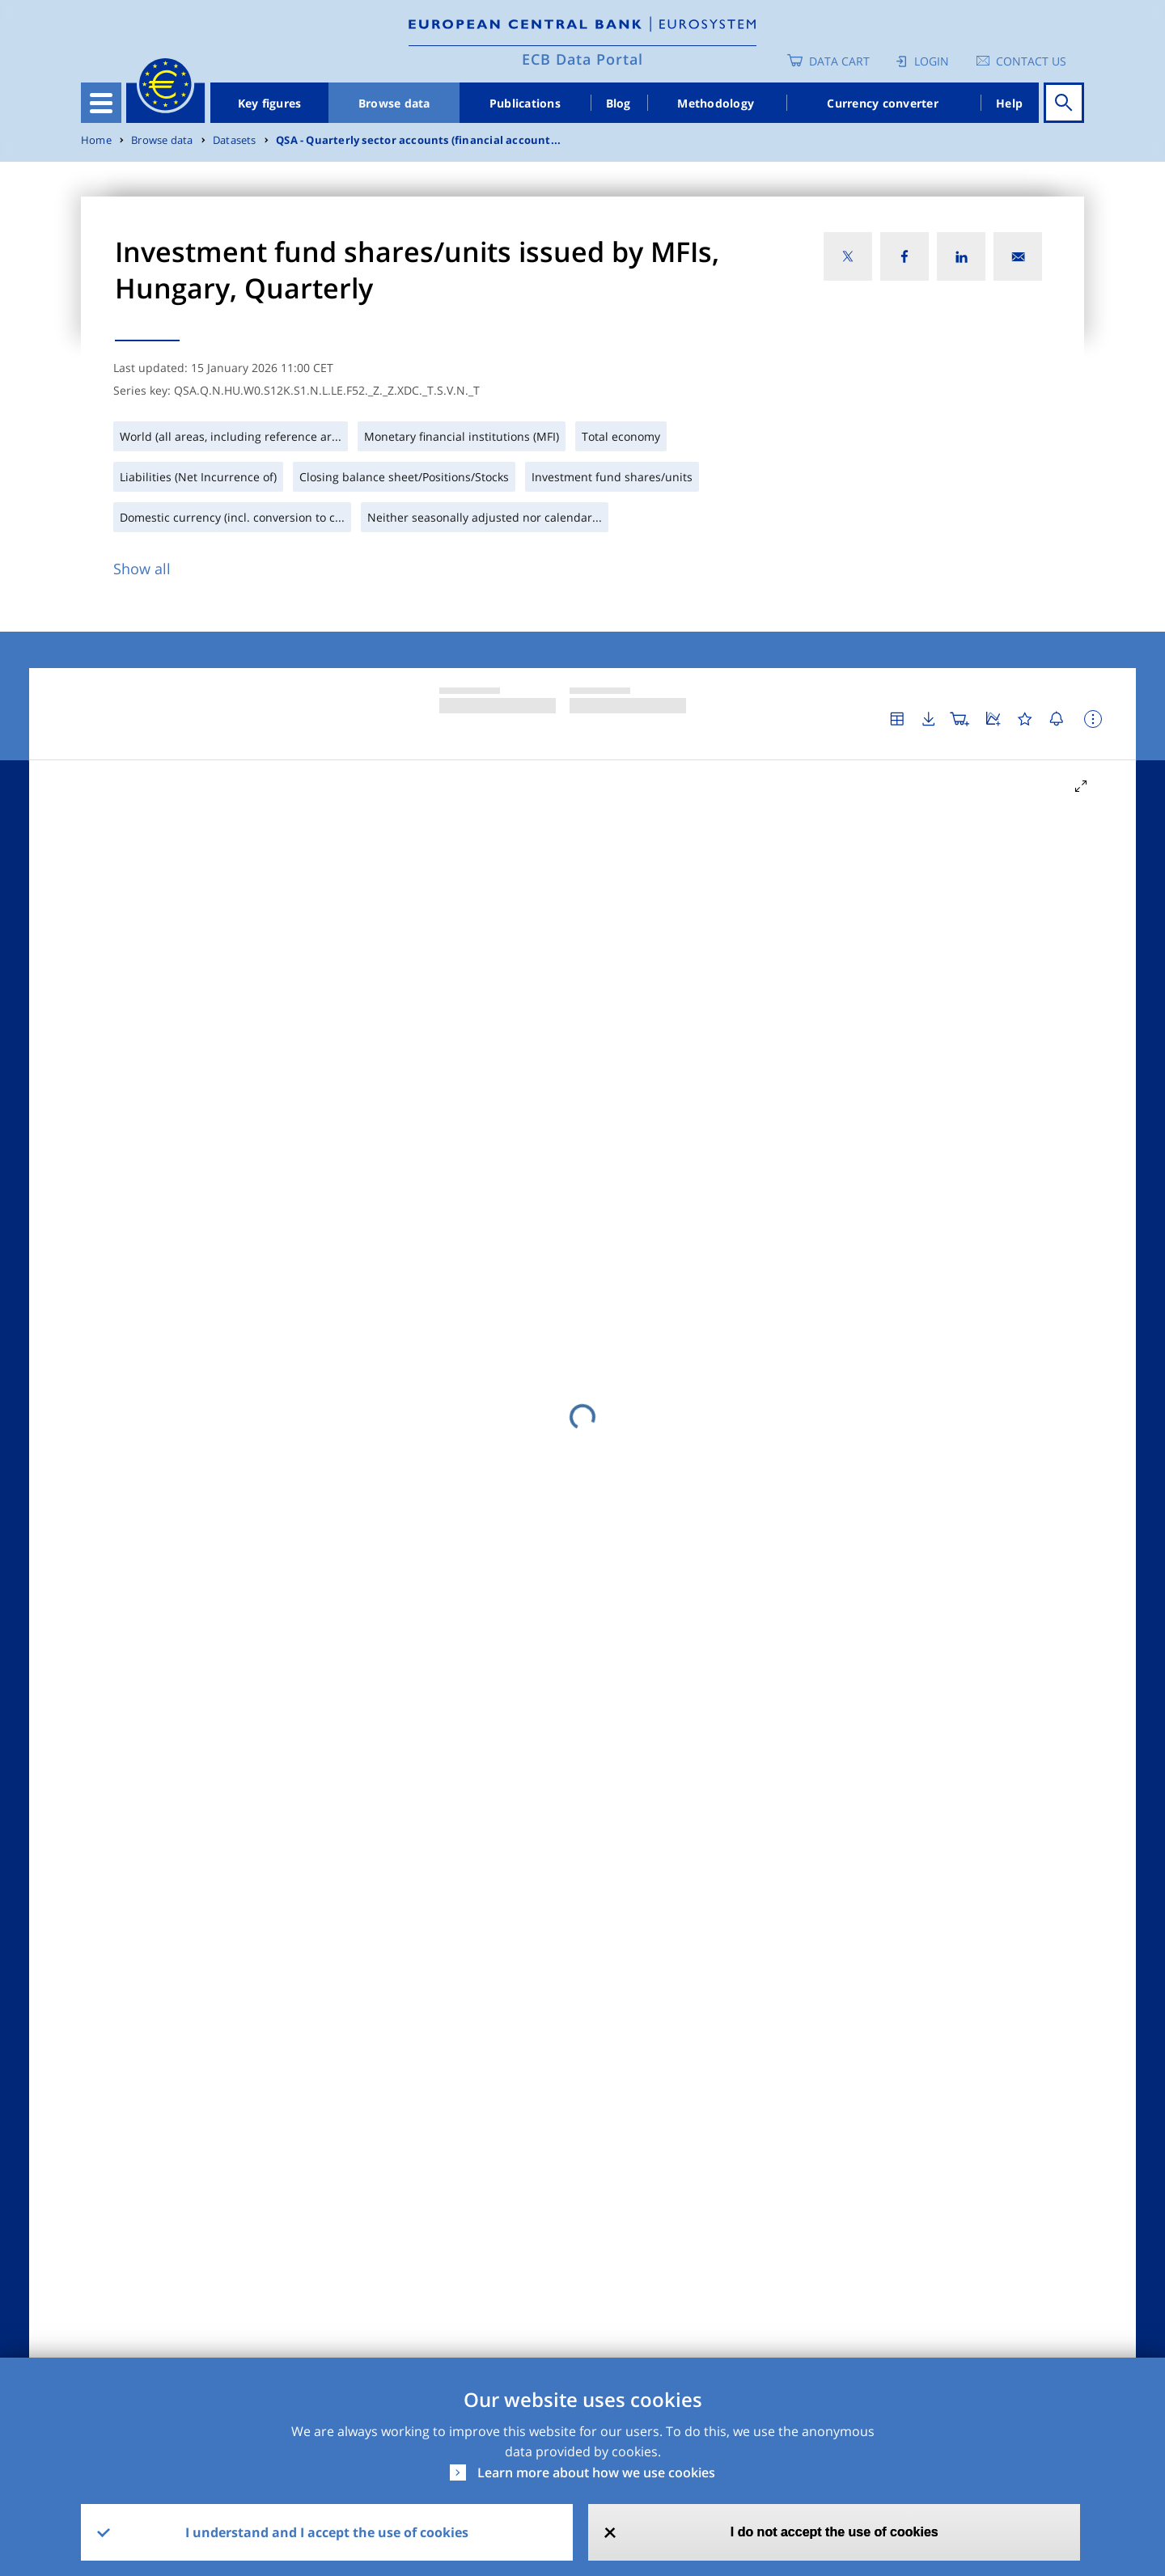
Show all (142, 568)
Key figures (270, 103)
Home (96, 140)
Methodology (715, 103)
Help (1009, 103)
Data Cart (839, 61)
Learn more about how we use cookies (596, 2472)
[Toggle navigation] (101, 102)
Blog (618, 103)
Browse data (394, 103)
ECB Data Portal (582, 59)
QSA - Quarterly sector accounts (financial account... (418, 140)
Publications (525, 103)
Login (931, 61)
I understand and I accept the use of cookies (326, 2532)
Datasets (234, 140)
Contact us (1031, 61)
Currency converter (882, 103)
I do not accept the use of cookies (834, 2532)
